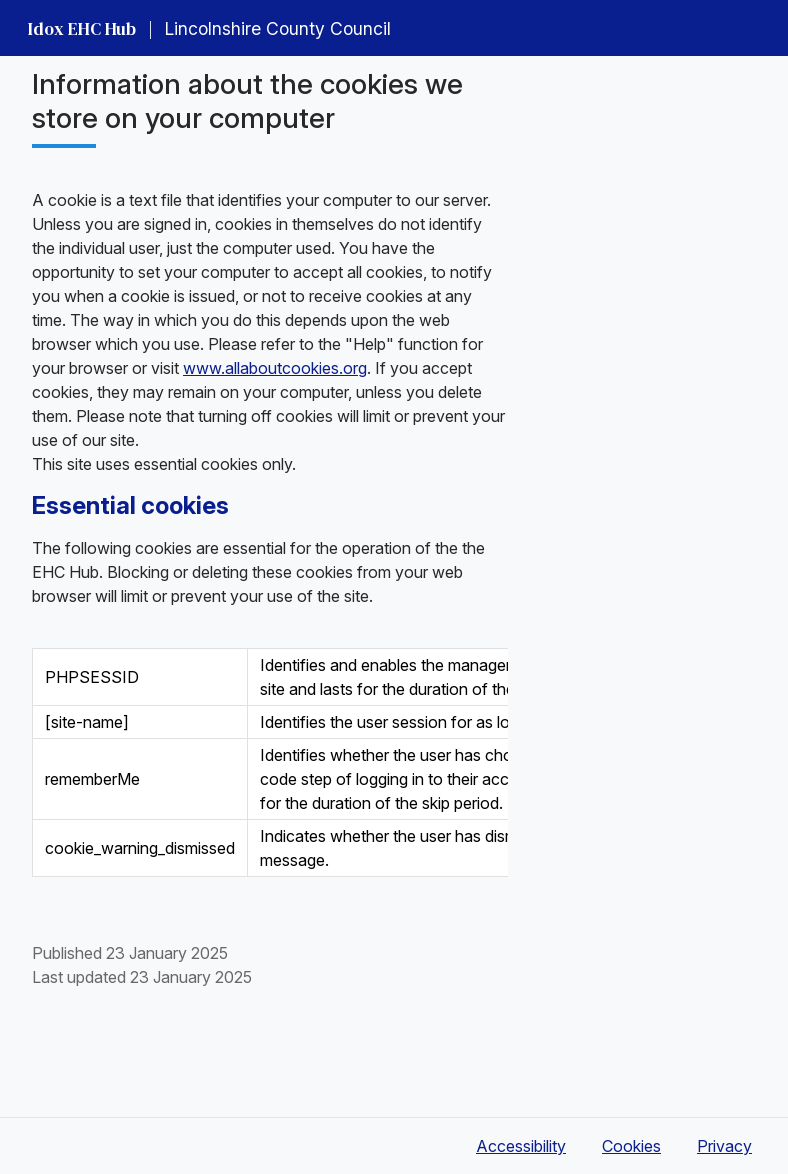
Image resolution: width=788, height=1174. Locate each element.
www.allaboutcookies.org (275, 368)
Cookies (631, 1146)
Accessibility (521, 1146)
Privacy (724, 1146)
